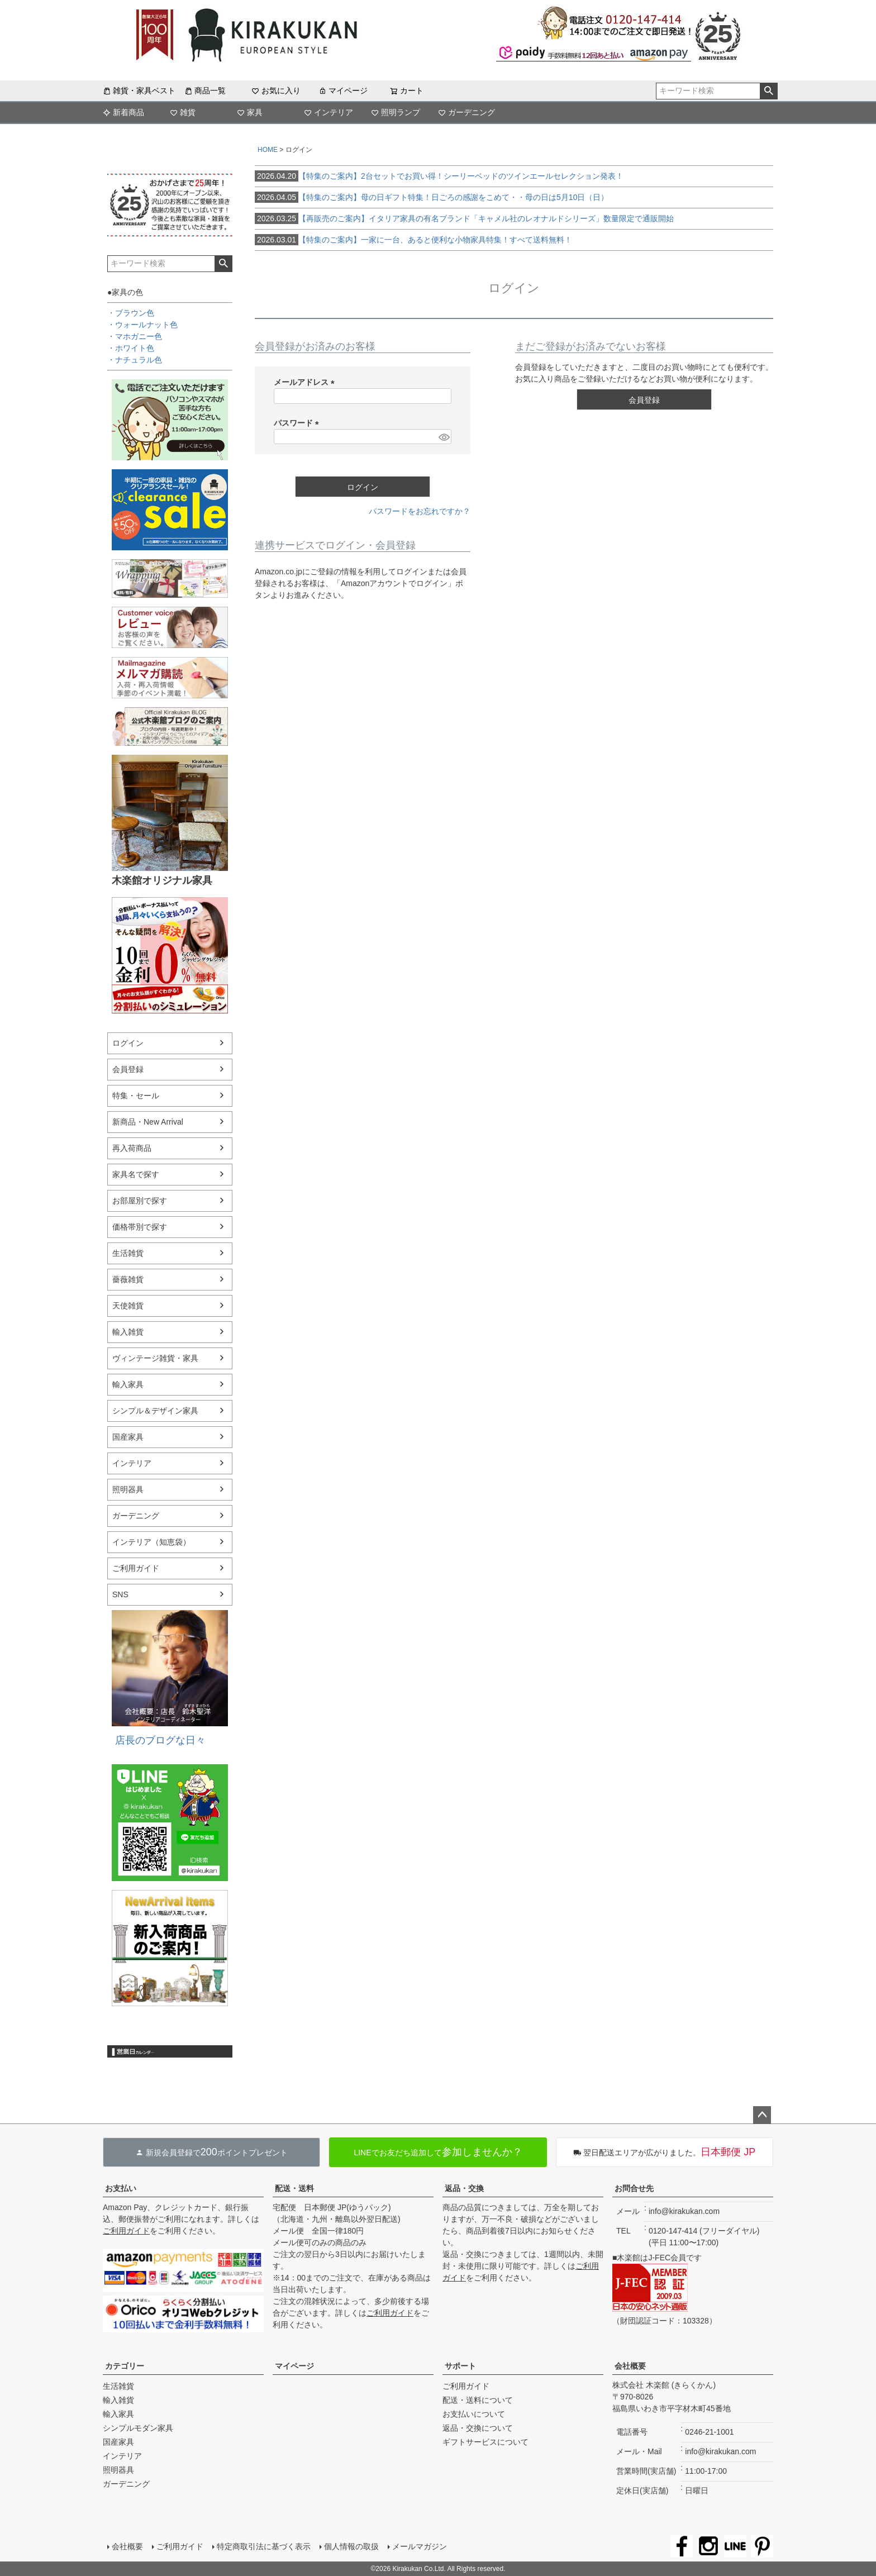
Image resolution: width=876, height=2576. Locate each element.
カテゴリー (124, 2365)
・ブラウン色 (130, 312)
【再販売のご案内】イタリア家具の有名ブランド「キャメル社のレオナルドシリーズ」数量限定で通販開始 (464, 218)
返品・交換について (477, 2427)
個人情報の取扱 (351, 2546)
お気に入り (276, 90)
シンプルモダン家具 (138, 2427)
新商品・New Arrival (147, 1121)
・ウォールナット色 (142, 324)
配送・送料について (477, 2400)
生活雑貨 (128, 1253)
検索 (768, 91)
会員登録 (128, 1069)
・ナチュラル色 (134, 359)
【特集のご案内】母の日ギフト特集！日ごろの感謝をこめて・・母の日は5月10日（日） (431, 197)
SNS (120, 1594)
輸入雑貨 (128, 1331)
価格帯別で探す (139, 1226)
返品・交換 (464, 2188)
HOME (268, 150)
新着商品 (123, 112)
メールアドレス (306, 382)
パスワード (298, 422)
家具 (250, 112)
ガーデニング (466, 112)
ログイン (128, 1043)
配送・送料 (294, 2188)
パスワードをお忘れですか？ (419, 511)
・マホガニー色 (134, 336)
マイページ (343, 90)
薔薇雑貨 (128, 1279)
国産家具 (128, 1436)
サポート (460, 2365)
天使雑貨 (128, 1305)
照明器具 (128, 1489)
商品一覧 (205, 90)
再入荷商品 (131, 1148)
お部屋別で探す (139, 1200)
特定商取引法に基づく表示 (264, 2546)
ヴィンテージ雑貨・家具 (155, 1358)
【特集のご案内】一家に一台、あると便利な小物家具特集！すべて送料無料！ (413, 239)
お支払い (120, 2188)
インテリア (328, 112)
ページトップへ (762, 2115)
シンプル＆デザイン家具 (155, 1410)
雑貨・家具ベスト (139, 90)
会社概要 (630, 2365)
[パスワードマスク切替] (443, 437)
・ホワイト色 (130, 348)
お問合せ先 (634, 2188)
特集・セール (135, 1095)
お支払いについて (473, 2414)
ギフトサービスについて (485, 2441)
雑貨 (183, 112)
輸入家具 (128, 1384)
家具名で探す (135, 1174)
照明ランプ (395, 112)
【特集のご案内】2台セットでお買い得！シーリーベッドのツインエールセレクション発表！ (439, 176)
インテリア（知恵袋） (151, 1541)
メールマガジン (419, 2546)
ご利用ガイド (135, 1568)
